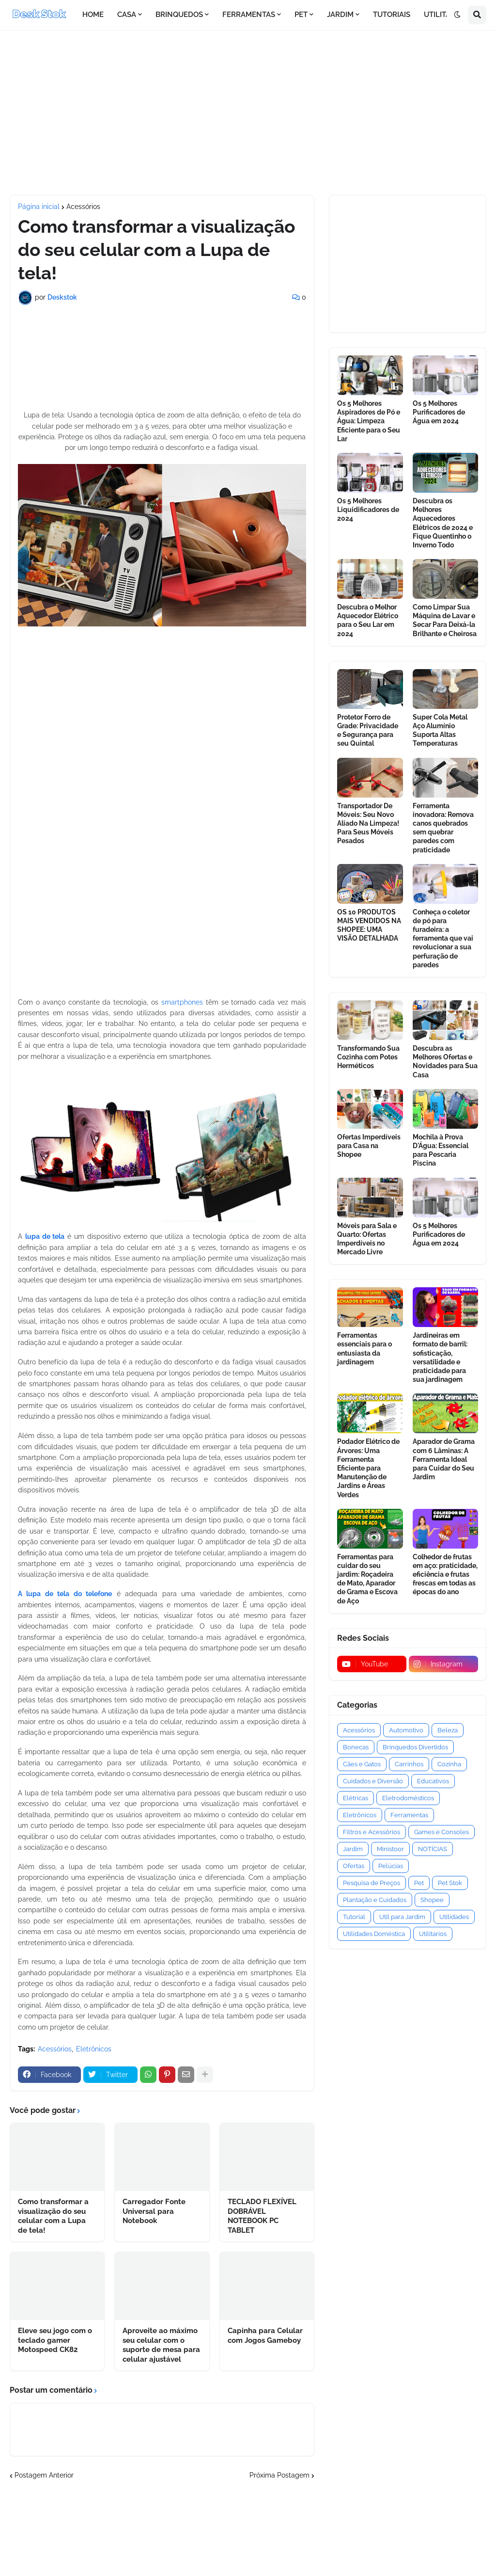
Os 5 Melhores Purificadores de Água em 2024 (439, 412)
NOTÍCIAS (432, 1849)
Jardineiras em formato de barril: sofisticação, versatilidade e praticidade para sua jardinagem (440, 1357)
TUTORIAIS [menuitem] (391, 14)
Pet (419, 1883)
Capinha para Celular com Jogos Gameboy (265, 2335)
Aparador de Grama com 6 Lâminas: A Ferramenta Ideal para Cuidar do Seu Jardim (444, 1459)
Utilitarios (433, 1933)
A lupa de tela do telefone (65, 1594)
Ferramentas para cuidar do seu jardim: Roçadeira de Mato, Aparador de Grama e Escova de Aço (367, 1579)
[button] (457, 15)
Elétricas (355, 1798)
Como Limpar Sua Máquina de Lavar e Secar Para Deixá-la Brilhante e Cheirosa (445, 620)
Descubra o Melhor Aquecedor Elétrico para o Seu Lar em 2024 (367, 620)
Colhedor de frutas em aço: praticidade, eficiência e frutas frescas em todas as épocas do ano (445, 1574)
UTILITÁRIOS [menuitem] (445, 14)
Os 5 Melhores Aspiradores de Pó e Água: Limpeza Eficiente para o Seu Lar (368, 421)
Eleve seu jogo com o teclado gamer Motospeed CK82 (55, 2340)
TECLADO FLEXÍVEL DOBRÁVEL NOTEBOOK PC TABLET (262, 2216)
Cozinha (449, 1764)
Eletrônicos (93, 2049)
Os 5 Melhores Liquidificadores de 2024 (368, 509)
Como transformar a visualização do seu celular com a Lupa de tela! (53, 2216)
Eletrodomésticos (408, 1798)
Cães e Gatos (362, 1764)
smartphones (182, 1002)
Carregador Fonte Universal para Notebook (154, 2211)
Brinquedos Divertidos (415, 1747)
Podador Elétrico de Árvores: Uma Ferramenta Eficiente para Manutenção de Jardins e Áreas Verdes (368, 1468)
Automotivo (406, 1730)
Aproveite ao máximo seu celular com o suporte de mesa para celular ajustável (161, 2345)
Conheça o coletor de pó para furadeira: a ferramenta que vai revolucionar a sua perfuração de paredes (443, 938)
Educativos (433, 1781)
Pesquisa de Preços (371, 1883)
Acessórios (83, 206)
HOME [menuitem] (93, 14)
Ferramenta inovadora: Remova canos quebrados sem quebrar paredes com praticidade (443, 828)
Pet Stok (450, 1883)
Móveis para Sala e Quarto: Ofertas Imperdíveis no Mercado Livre (367, 1239)
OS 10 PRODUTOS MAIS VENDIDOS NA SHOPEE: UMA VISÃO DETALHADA (369, 925)
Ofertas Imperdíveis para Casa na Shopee (369, 1145)
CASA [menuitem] (126, 14)
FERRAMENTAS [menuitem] (248, 14)
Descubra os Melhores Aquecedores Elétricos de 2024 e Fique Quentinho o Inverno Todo (443, 523)
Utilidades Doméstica (374, 1933)
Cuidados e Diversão (373, 1781)
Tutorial (354, 1916)
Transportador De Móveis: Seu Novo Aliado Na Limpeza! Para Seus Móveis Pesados (368, 823)
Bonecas (356, 1747)
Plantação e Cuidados (374, 1900)
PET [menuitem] (301, 14)
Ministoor (390, 1849)
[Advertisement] (248, 112)
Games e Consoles (441, 1832)
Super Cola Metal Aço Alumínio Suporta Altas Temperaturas (440, 730)
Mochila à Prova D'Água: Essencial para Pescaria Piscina (440, 1150)
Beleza (447, 1730)
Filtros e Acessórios (371, 1832)
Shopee (432, 1900)
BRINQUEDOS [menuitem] (179, 14)
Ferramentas (409, 1815)
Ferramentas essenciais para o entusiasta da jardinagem (364, 1348)
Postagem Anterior (44, 2475)
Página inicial (39, 206)
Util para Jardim (402, 1916)
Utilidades (454, 1916)
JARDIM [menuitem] (340, 14)
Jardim (353, 1849)
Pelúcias (390, 1866)
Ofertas (353, 1866)
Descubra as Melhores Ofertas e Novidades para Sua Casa (445, 1061)
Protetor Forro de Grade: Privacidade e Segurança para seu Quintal (367, 730)
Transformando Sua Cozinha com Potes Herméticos (368, 1057)
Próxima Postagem (279, 2475)
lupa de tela (45, 1236)
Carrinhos (409, 1764)
